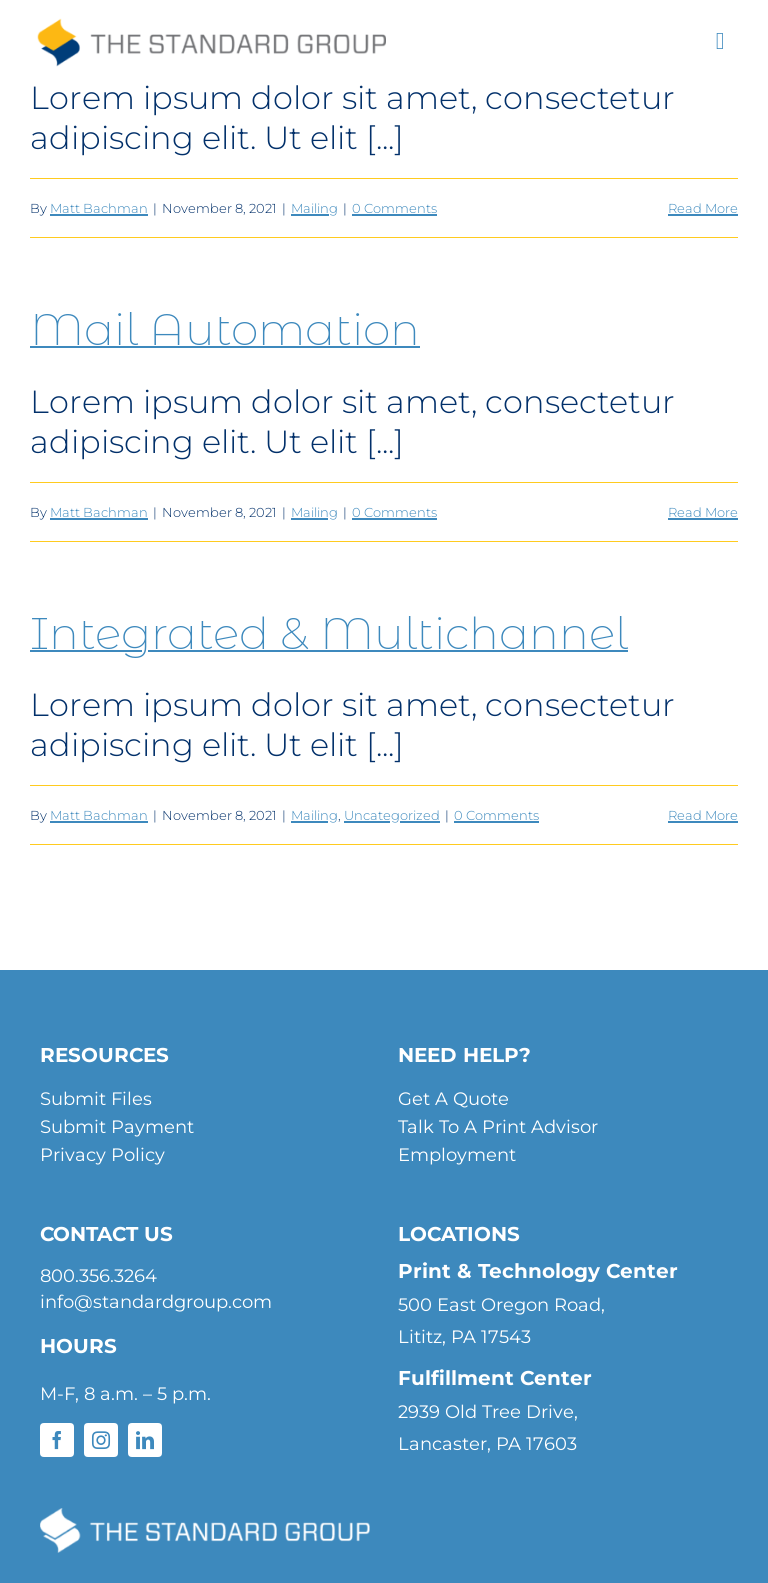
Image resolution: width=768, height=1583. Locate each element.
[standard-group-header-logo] (211, 34)
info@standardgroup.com (156, 1302)
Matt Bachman (99, 208)
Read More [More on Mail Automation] (703, 512)
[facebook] (57, 1440)
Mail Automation (225, 329)
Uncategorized (392, 815)
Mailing (314, 208)
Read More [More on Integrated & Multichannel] (703, 815)
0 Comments (394, 208)
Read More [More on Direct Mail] (703, 208)
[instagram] (101, 1440)
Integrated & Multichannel (329, 633)
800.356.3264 (98, 1276)
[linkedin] (145, 1440)
